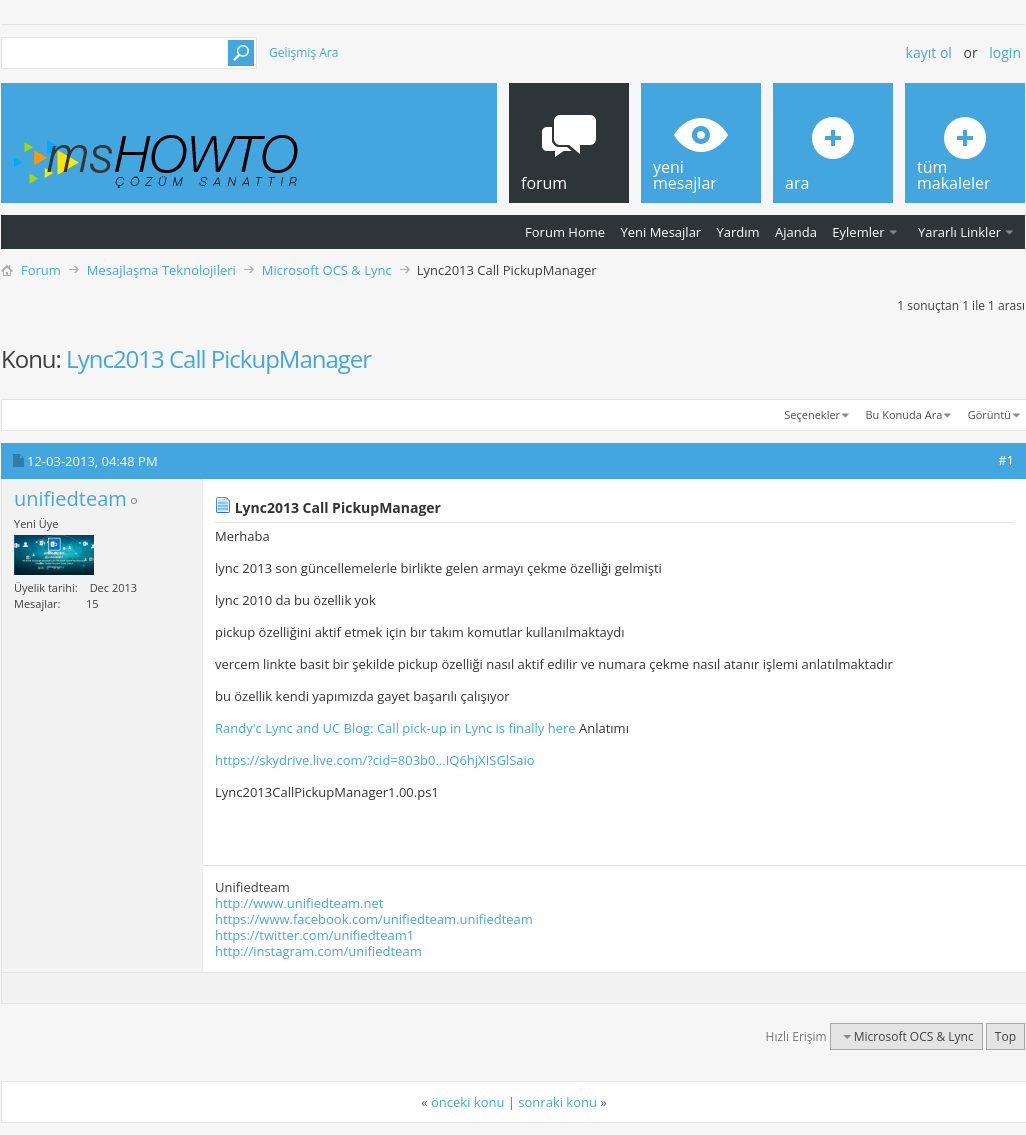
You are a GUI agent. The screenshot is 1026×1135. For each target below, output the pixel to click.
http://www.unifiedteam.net (299, 903)
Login (1005, 52)
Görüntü (989, 414)
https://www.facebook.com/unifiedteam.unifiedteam (374, 919)
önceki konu (467, 1102)
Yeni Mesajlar (660, 232)
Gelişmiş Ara (303, 52)
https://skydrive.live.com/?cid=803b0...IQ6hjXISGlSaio (375, 760)
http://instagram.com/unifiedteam (318, 951)
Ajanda (796, 232)
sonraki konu (557, 1102)
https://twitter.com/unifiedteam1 (314, 935)
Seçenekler (812, 414)
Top (1005, 1036)
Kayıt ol (929, 52)
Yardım (738, 232)
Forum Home (565, 232)
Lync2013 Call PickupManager (218, 358)
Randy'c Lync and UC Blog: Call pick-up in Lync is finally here (395, 728)
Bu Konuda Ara (904, 414)
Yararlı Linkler (959, 232)
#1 (1006, 460)
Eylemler (858, 232)
